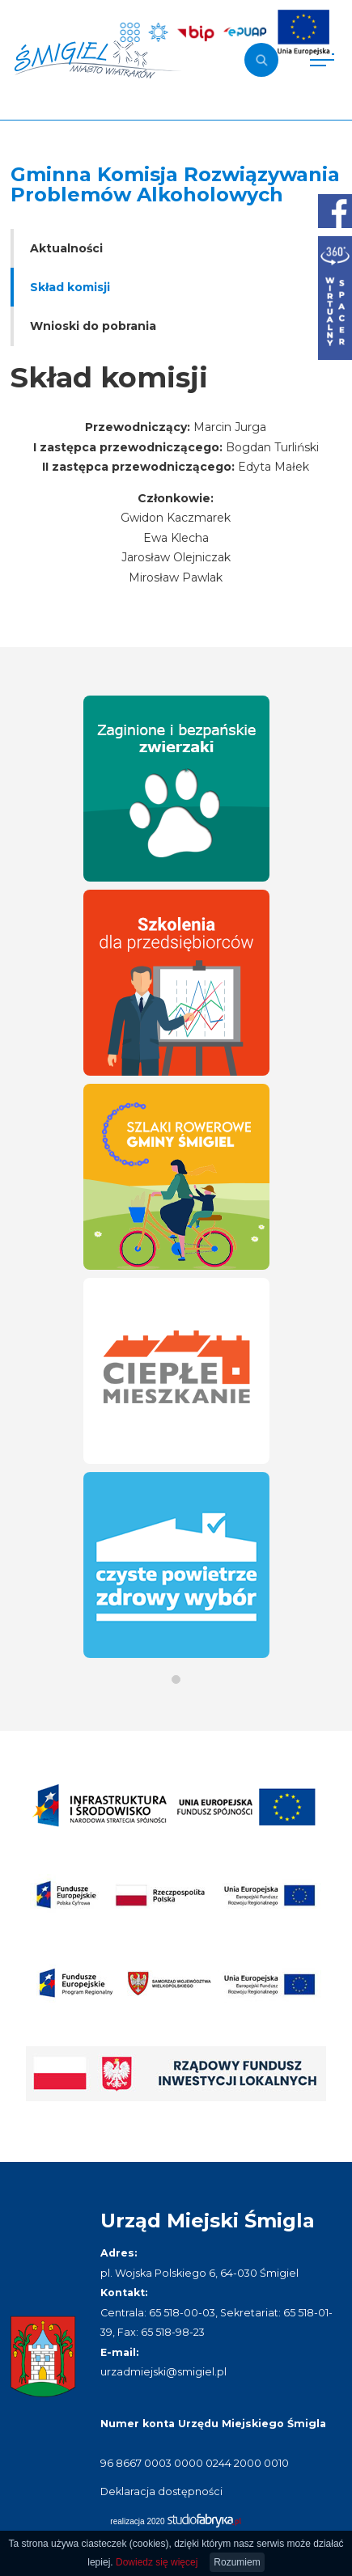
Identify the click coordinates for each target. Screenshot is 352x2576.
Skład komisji (70, 287)
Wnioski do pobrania (93, 326)
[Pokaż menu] (322, 59)
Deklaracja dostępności (161, 2491)
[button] (176, 1679)
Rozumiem (237, 2562)
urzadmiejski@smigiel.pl (163, 2372)
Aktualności (66, 248)
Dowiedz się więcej (156, 2562)
